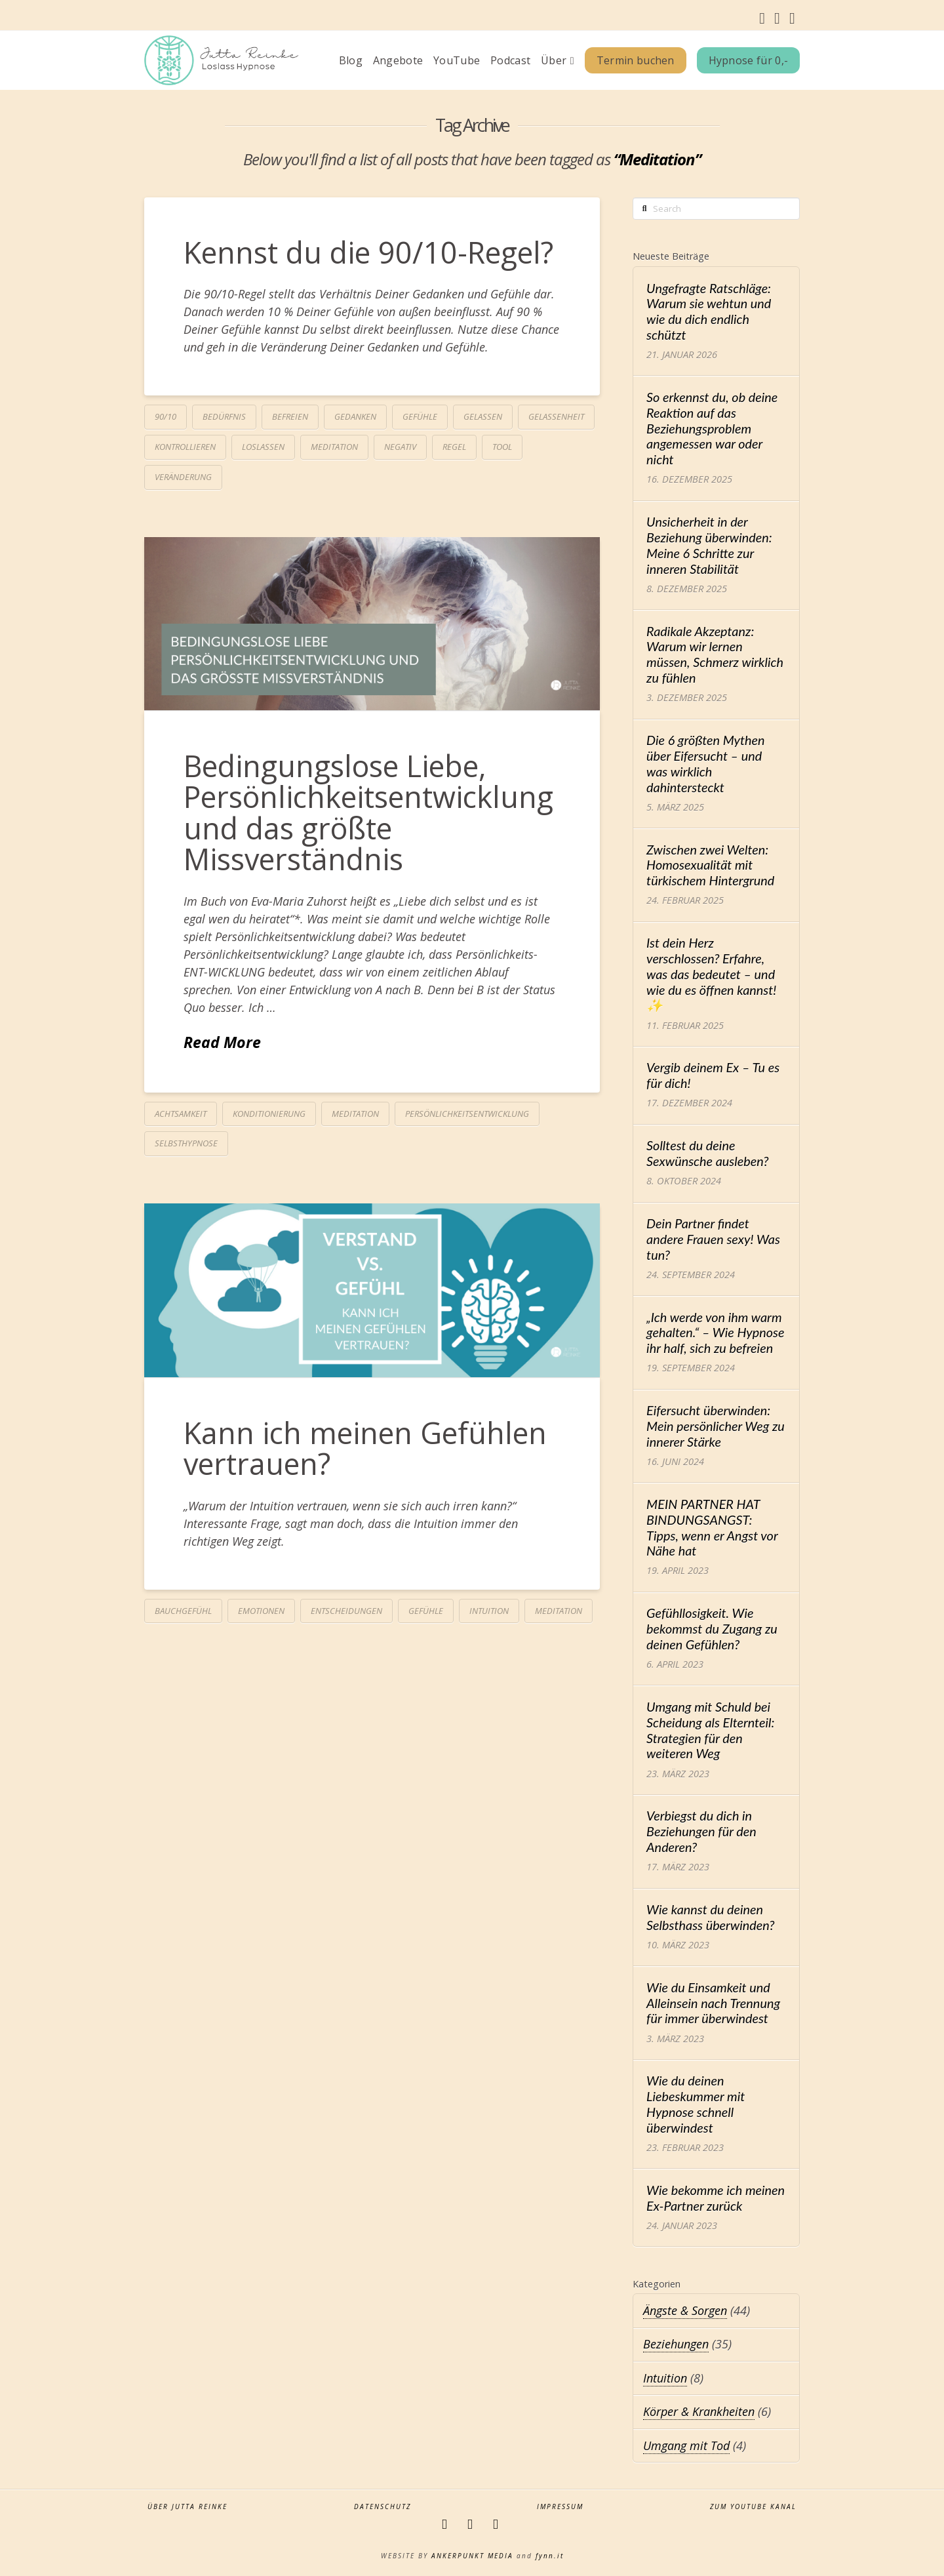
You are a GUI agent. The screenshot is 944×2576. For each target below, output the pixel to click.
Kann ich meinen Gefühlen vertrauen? (365, 1448)
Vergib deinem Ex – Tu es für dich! (712, 1075)
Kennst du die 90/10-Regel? (368, 252)
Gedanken (355, 416)
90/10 (165, 416)
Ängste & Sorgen (685, 2310)
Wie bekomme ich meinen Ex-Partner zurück (715, 2198)
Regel (454, 447)
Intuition (489, 1611)
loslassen (263, 447)
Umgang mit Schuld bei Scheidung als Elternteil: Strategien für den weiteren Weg (710, 1730)
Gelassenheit (556, 416)
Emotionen (261, 1611)
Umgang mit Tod (686, 2445)
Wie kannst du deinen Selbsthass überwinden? (710, 1917)
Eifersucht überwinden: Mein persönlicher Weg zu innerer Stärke (715, 1426)
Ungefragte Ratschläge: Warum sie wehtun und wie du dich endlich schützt (708, 311)
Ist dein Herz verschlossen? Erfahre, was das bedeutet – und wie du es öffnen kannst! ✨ (711, 974)
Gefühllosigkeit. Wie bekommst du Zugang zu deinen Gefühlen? (711, 1628)
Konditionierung (269, 1113)
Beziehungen (676, 2344)
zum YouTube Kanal (753, 2507)
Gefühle (420, 416)
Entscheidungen (346, 1611)
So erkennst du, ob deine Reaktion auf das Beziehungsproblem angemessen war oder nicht (711, 428)
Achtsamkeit (180, 1113)
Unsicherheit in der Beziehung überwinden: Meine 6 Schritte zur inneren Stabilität (709, 545)
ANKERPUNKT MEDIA (472, 2555)
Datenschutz (382, 2507)
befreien (290, 416)
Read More (222, 1042)
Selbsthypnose (186, 1143)
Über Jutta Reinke (187, 2507)
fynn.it (550, 2555)
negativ (400, 447)
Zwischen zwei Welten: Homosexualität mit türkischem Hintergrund (710, 865)
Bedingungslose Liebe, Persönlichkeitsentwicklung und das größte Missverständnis (368, 812)
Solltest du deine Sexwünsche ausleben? (707, 1153)
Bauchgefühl (183, 1611)
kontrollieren (185, 447)
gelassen (482, 416)
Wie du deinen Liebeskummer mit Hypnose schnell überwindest (695, 2104)
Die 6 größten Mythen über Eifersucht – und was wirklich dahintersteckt (705, 763)
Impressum (560, 2507)
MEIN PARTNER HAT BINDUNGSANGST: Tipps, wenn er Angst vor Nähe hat (711, 1527)
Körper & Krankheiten (699, 2411)
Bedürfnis (224, 416)
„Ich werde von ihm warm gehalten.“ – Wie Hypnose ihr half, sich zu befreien (715, 1333)
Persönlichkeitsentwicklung (467, 1113)
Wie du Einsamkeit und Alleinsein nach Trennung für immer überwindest (713, 2003)
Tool (502, 447)
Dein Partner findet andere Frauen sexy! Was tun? (713, 1239)
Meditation (334, 447)
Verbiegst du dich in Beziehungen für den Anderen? (701, 1831)
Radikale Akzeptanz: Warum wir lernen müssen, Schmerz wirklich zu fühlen (714, 654)
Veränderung (183, 477)
